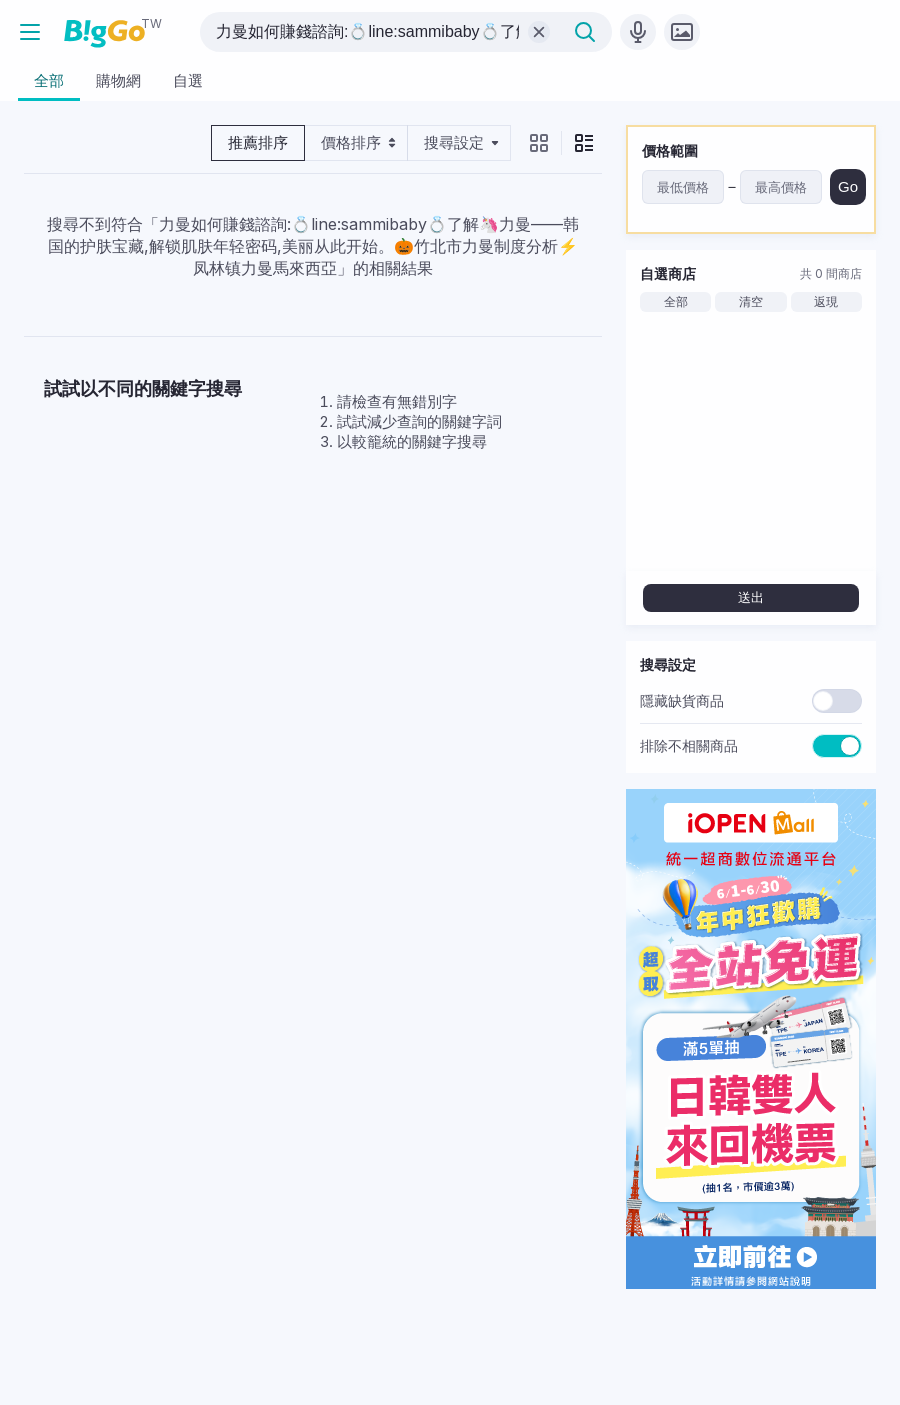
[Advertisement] (313, 632)
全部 (676, 302)
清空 (751, 302)
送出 (751, 597)
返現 (826, 302)
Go (848, 186)
